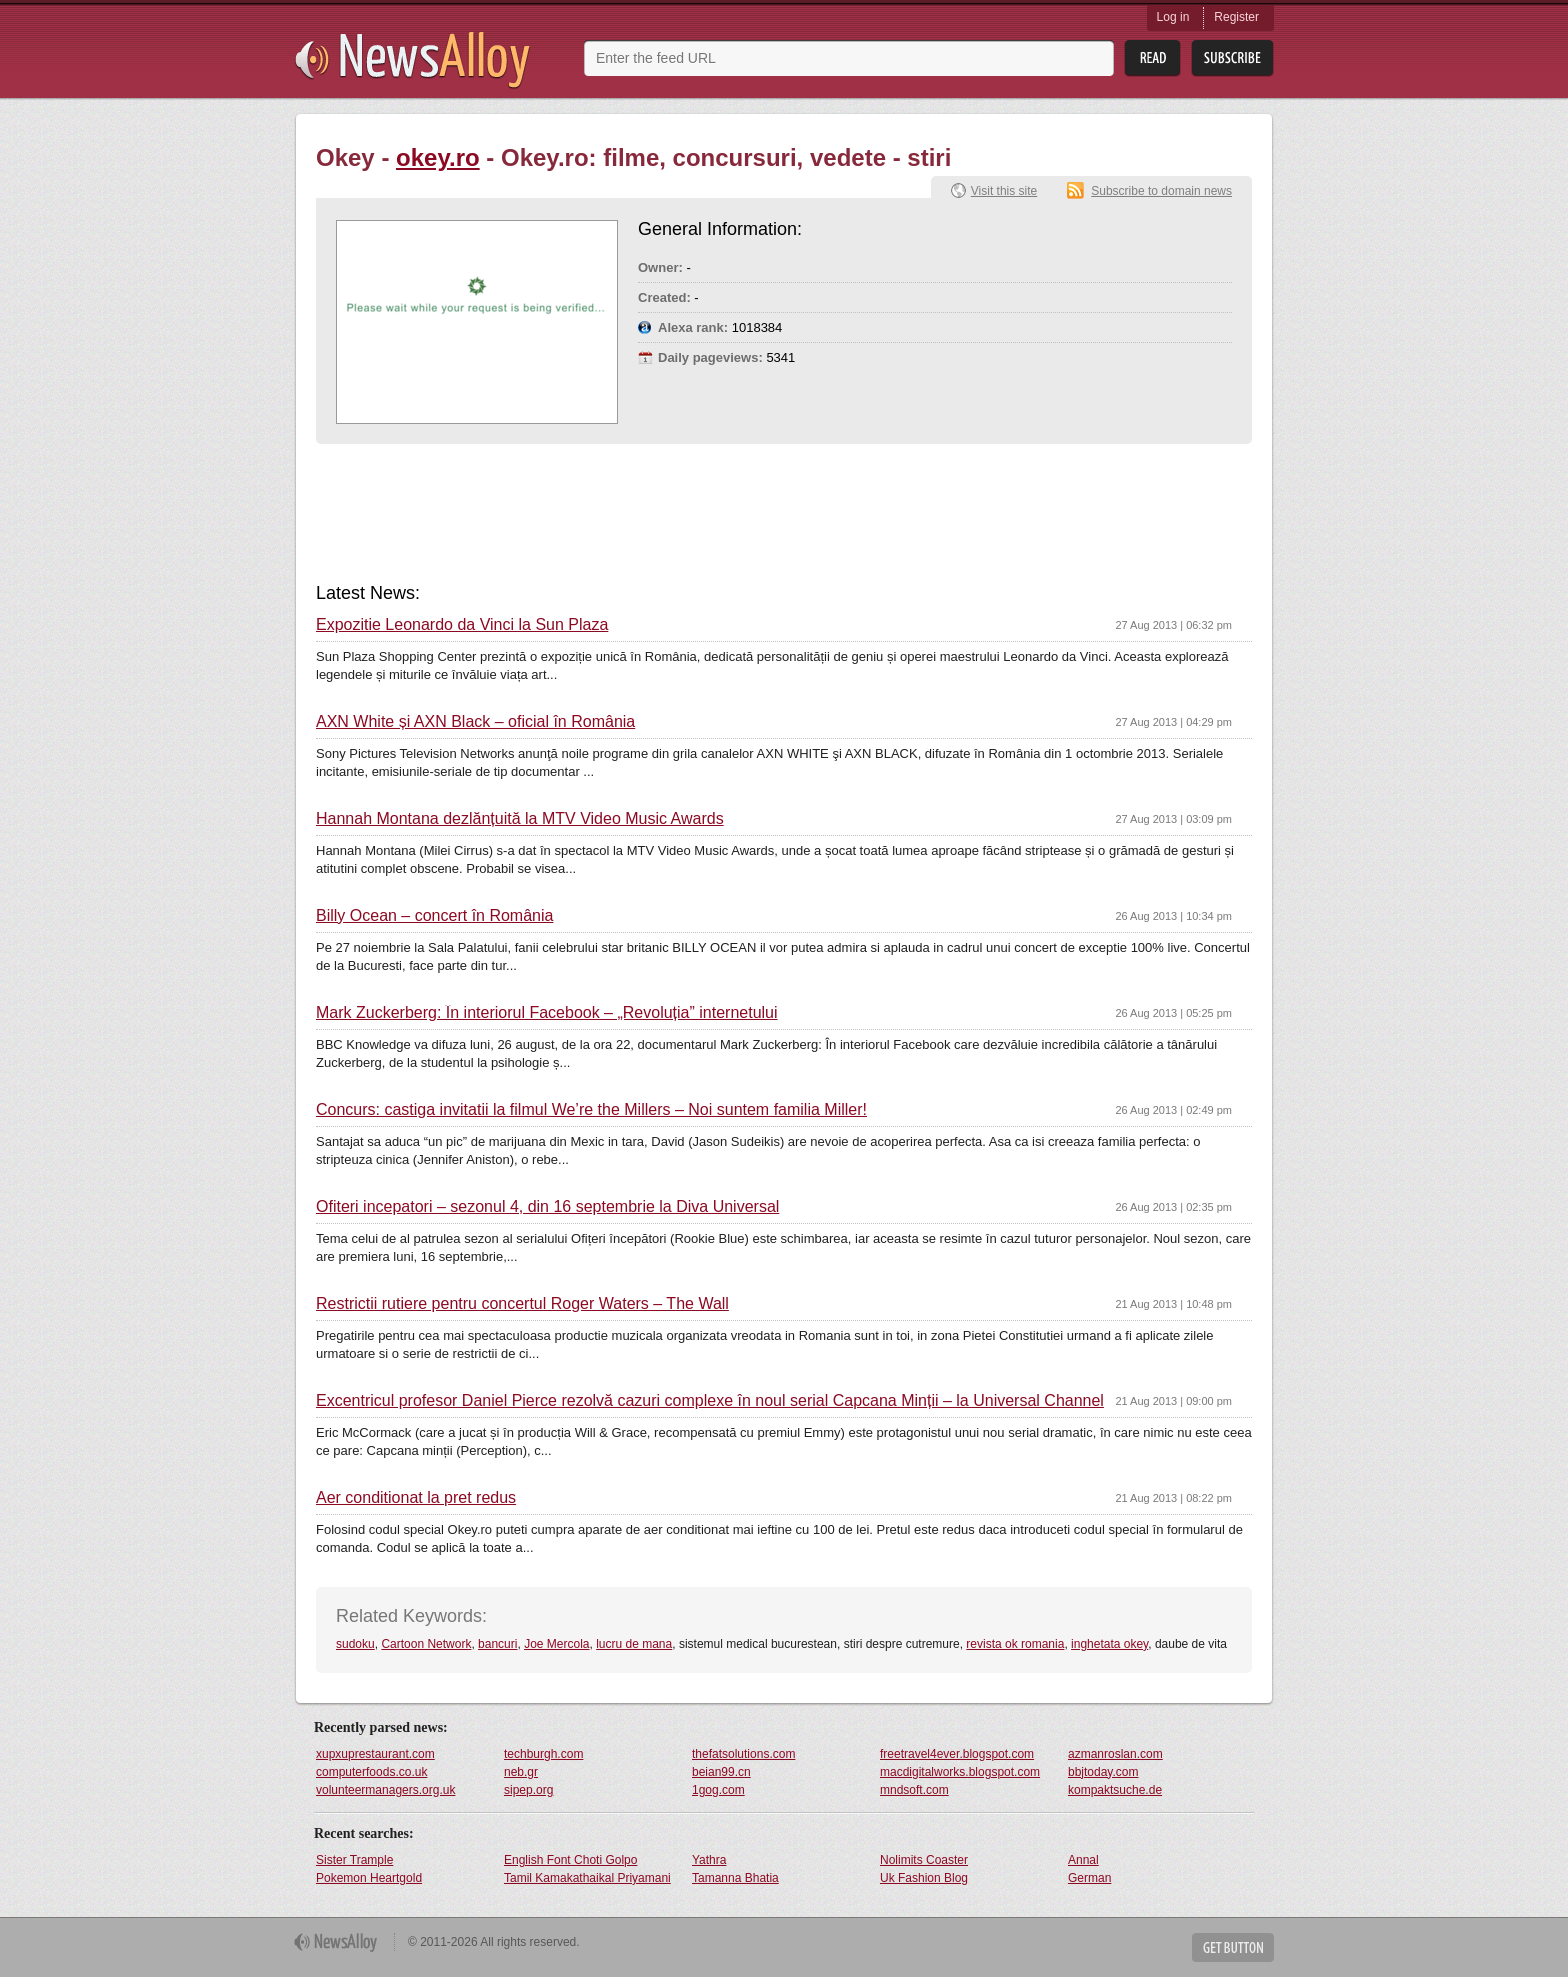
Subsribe (1232, 58)
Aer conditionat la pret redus (416, 1498)
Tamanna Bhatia (735, 1878)
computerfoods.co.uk (371, 1772)
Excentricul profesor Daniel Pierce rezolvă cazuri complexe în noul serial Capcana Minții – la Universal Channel (710, 1401)
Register (1236, 17)
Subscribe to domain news (1161, 191)
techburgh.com (543, 1754)
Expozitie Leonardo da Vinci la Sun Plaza (462, 625)
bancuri (497, 1644)
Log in (1173, 17)
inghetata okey (1109, 1644)
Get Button (1233, 1947)
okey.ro (438, 157)
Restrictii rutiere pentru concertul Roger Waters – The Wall (522, 1304)
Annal (1083, 1860)
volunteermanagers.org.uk (385, 1790)
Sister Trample (354, 1860)
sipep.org (528, 1790)
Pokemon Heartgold (369, 1878)
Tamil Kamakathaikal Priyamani (587, 1878)
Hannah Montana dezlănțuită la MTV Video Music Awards (520, 819)
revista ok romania (1015, 1644)
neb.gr (521, 1772)
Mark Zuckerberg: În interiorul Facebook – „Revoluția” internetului (547, 1013)
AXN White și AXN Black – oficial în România (475, 722)
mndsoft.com (914, 1790)
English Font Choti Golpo (570, 1860)
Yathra (709, 1860)
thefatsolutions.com (743, 1754)
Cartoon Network (426, 1644)
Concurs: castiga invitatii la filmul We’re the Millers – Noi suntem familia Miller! (591, 1110)
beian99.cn (721, 1772)
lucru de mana (634, 1644)
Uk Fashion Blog (924, 1878)
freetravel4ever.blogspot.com (957, 1754)
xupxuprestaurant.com (375, 1754)
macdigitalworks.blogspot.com (960, 1772)
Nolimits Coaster (924, 1860)
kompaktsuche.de (1115, 1790)
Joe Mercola (556, 1644)
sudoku (355, 1644)
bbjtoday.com (1103, 1772)
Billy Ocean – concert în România (434, 916)
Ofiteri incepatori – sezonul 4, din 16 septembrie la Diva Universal (547, 1207)
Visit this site (1004, 191)
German (1089, 1878)
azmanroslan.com (1115, 1754)
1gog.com (718, 1790)
